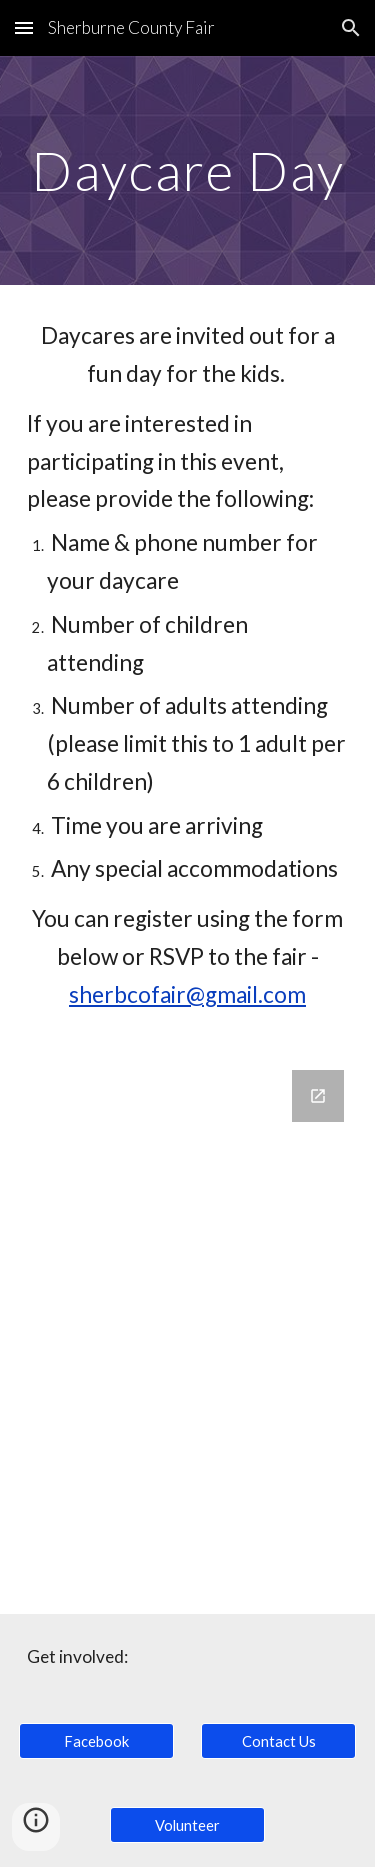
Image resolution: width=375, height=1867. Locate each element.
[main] (188, 170)
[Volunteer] (187, 1825)
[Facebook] (96, 1741)
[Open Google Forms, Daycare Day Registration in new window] (318, 1096)
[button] (24, 27)
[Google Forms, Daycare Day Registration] (188, 1330)
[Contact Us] (278, 1741)
